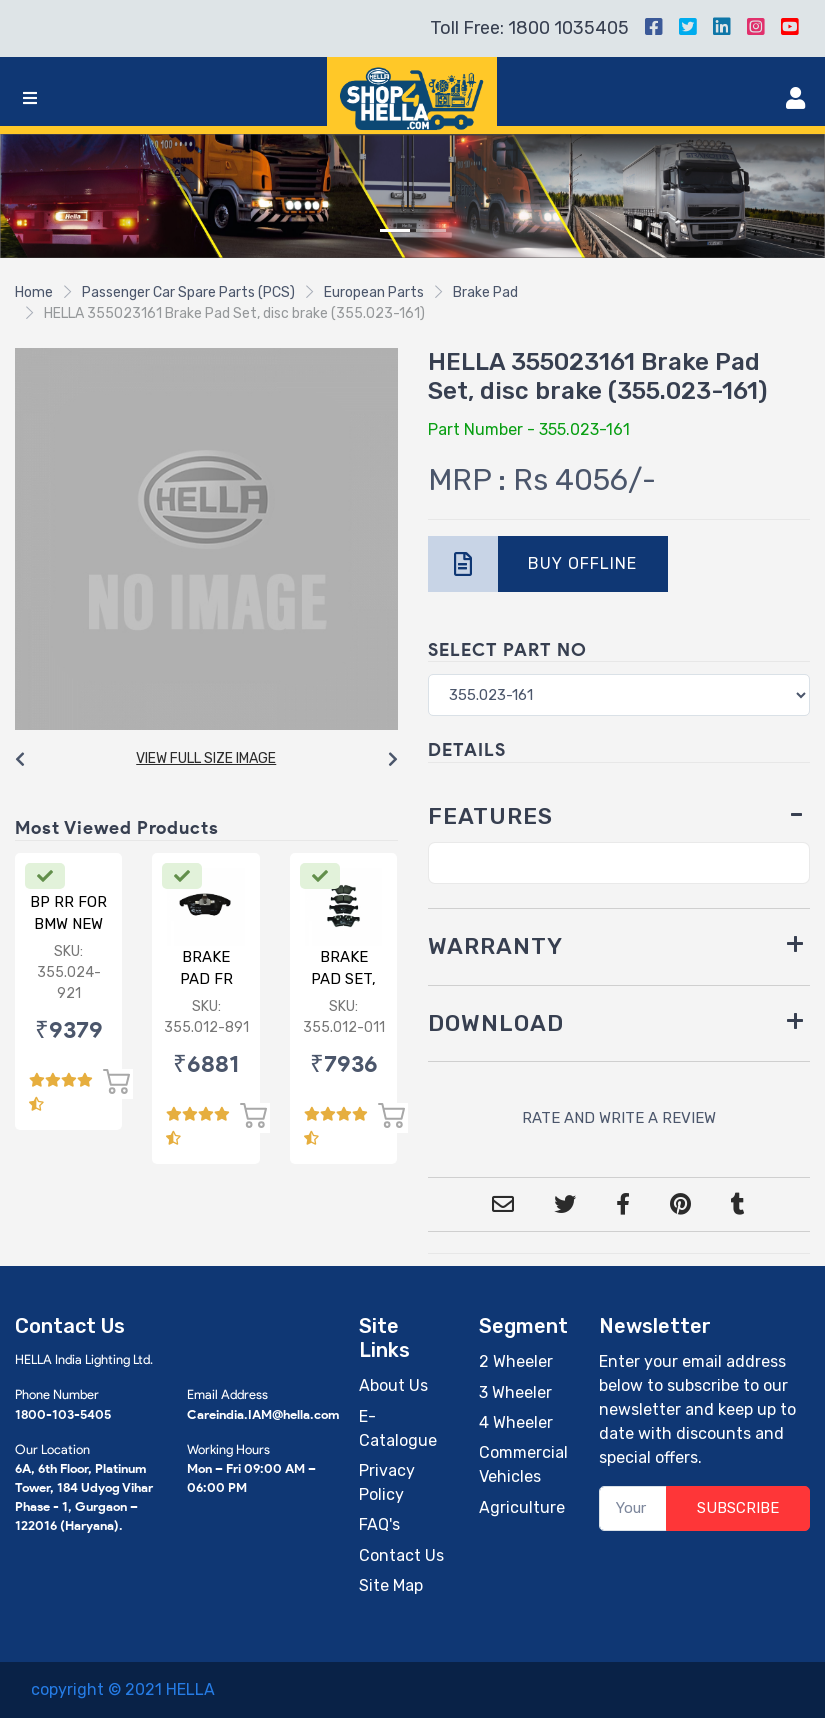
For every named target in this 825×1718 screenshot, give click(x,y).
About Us (393, 1385)
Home (34, 292)
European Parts (374, 292)
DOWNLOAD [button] (496, 1023)
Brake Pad (485, 292)
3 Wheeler (515, 1392)
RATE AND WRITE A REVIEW (619, 1118)
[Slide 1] (395, 230)
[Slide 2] (431, 230)
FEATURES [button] (490, 816)
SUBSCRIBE (738, 1508)
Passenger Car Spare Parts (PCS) (188, 292)
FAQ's (379, 1524)
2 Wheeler (516, 1361)
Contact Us (401, 1555)
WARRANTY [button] (495, 946)
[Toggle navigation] (30, 98)
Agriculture (522, 1507)
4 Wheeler (516, 1422)
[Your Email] (633, 1508)
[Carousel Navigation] (206, 760)
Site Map (391, 1585)
